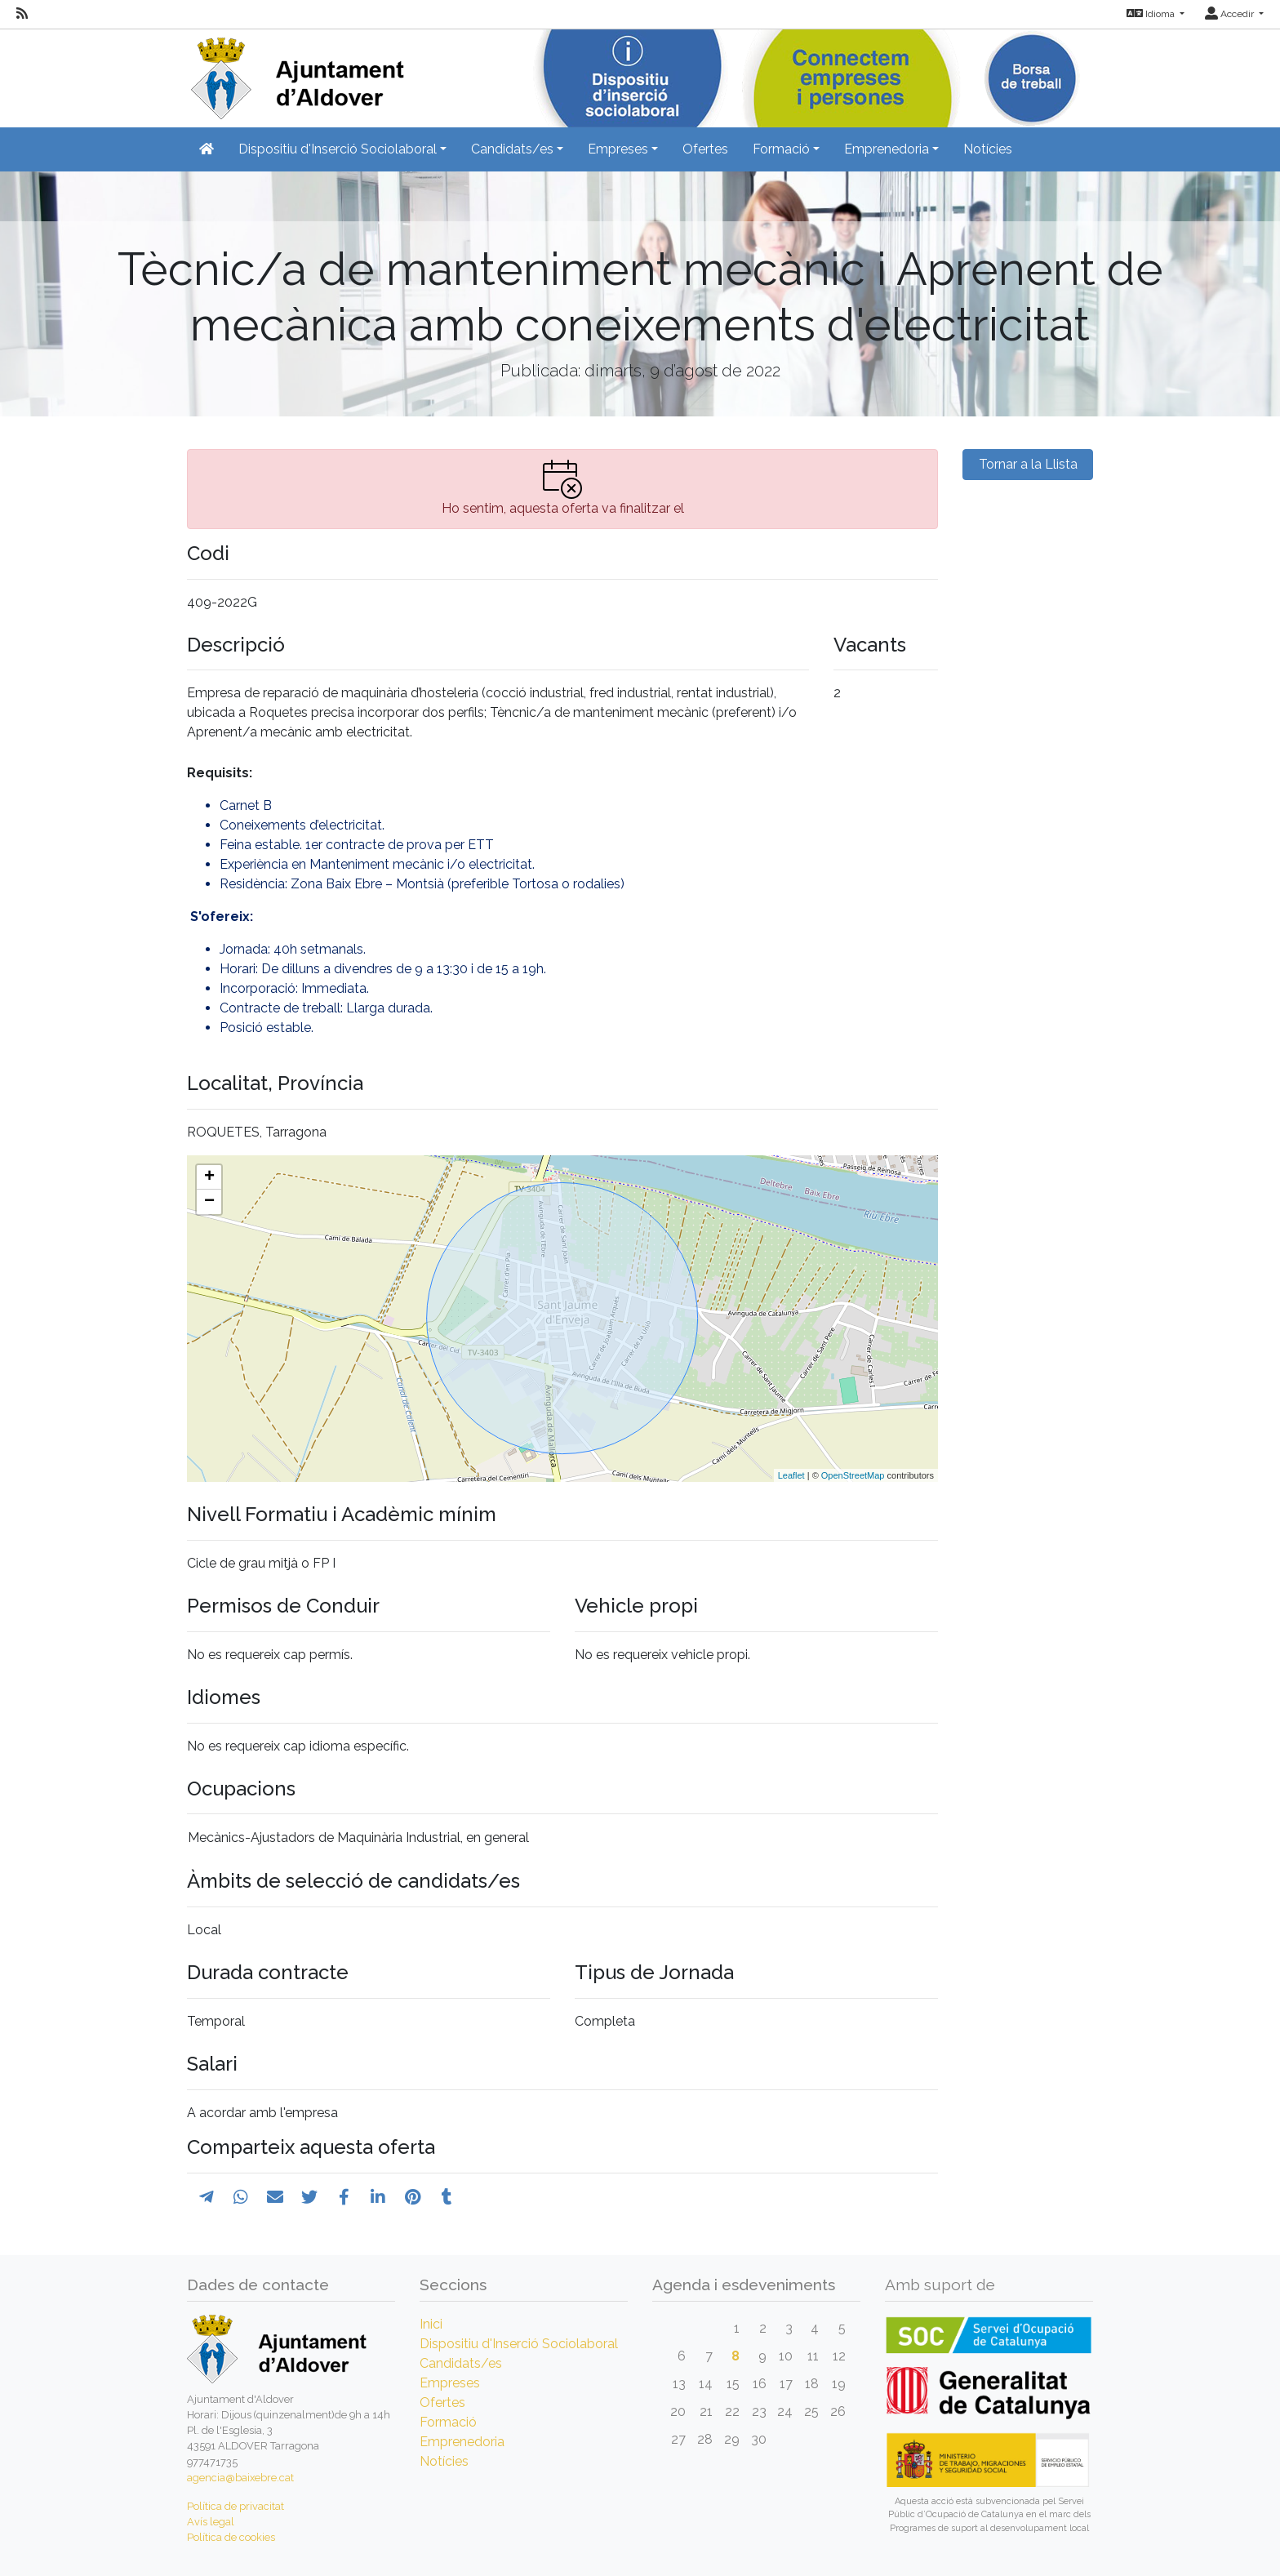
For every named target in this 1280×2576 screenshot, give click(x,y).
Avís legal (210, 2522)
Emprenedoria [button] (886, 149)
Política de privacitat (235, 2506)
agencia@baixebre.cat (240, 2477)
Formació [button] (781, 149)
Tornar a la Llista (1028, 464)
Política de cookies (231, 2537)
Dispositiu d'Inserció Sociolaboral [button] (337, 149)
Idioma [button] (1152, 14)
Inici (431, 2324)
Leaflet (791, 1475)
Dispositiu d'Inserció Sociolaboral (519, 2343)
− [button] (209, 1202)
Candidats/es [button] (512, 149)
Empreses (450, 2383)
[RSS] (22, 14)
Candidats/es (461, 2363)
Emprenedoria (462, 2441)
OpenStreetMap (853, 1475)
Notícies (987, 149)
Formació (448, 2422)
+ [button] (209, 1177)
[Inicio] (295, 73)
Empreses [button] (618, 149)
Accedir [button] (1230, 14)
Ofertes (705, 149)
